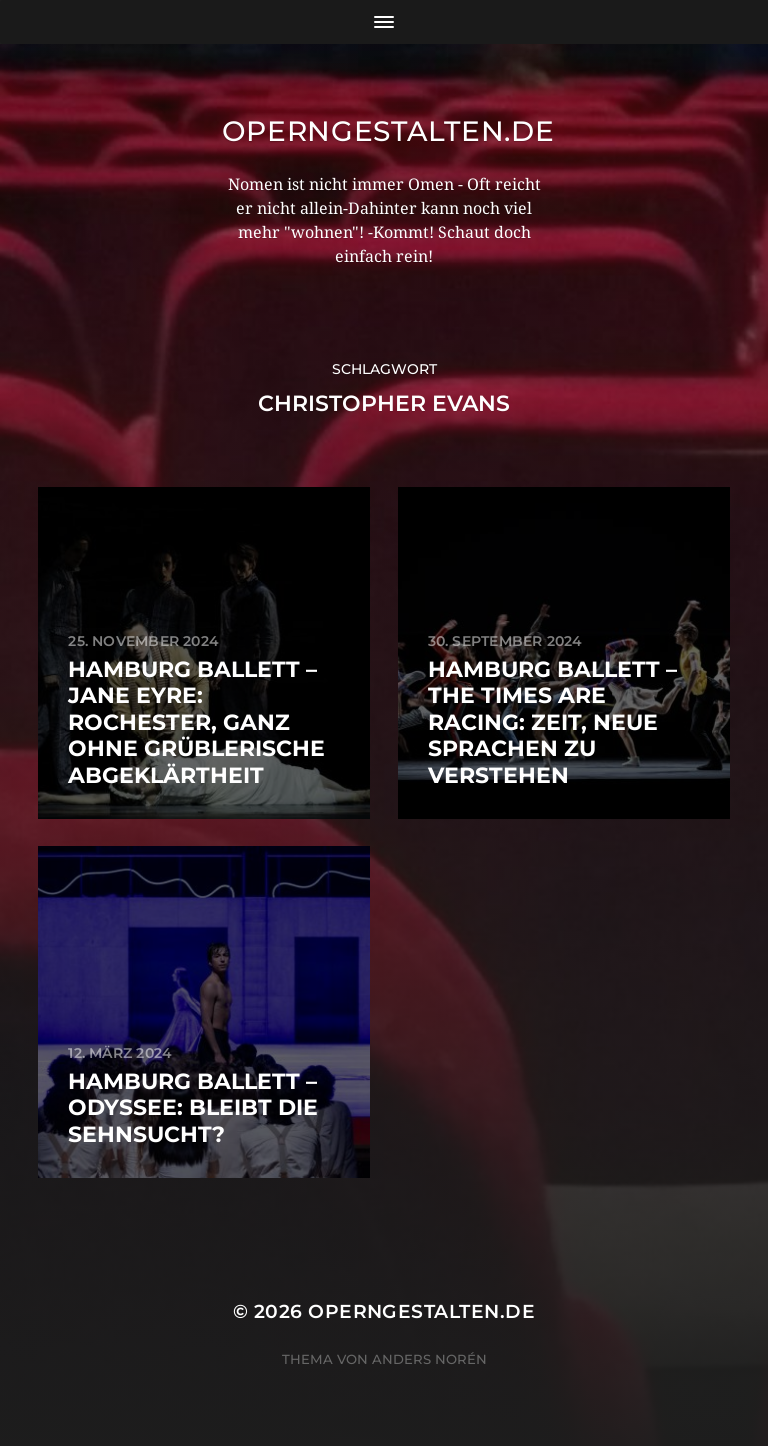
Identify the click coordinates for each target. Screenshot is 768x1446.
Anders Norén (429, 1359)
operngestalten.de (388, 131)
